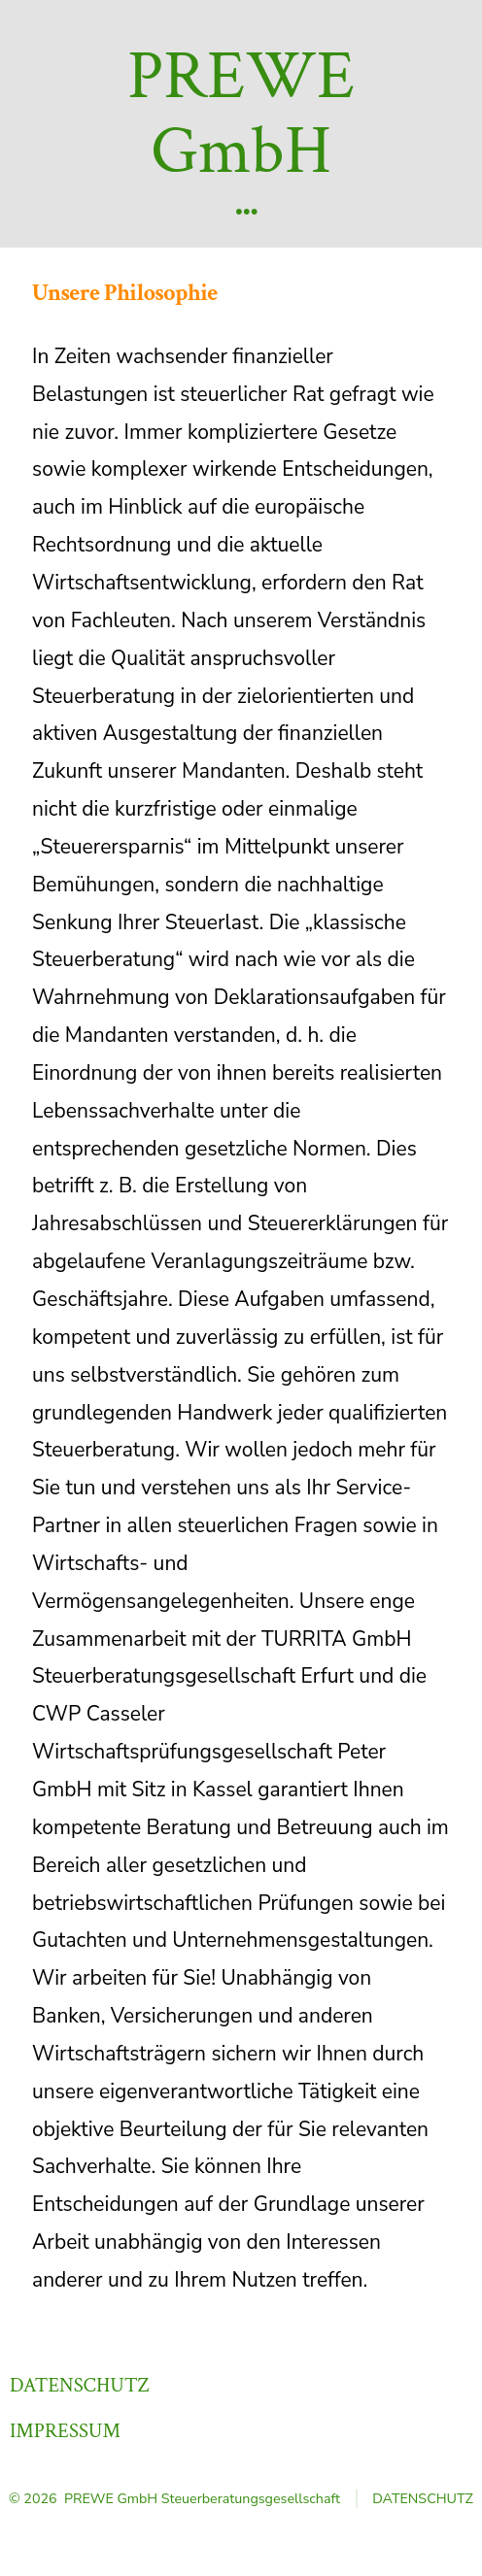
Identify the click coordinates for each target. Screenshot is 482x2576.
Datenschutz (80, 2385)
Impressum (65, 2431)
